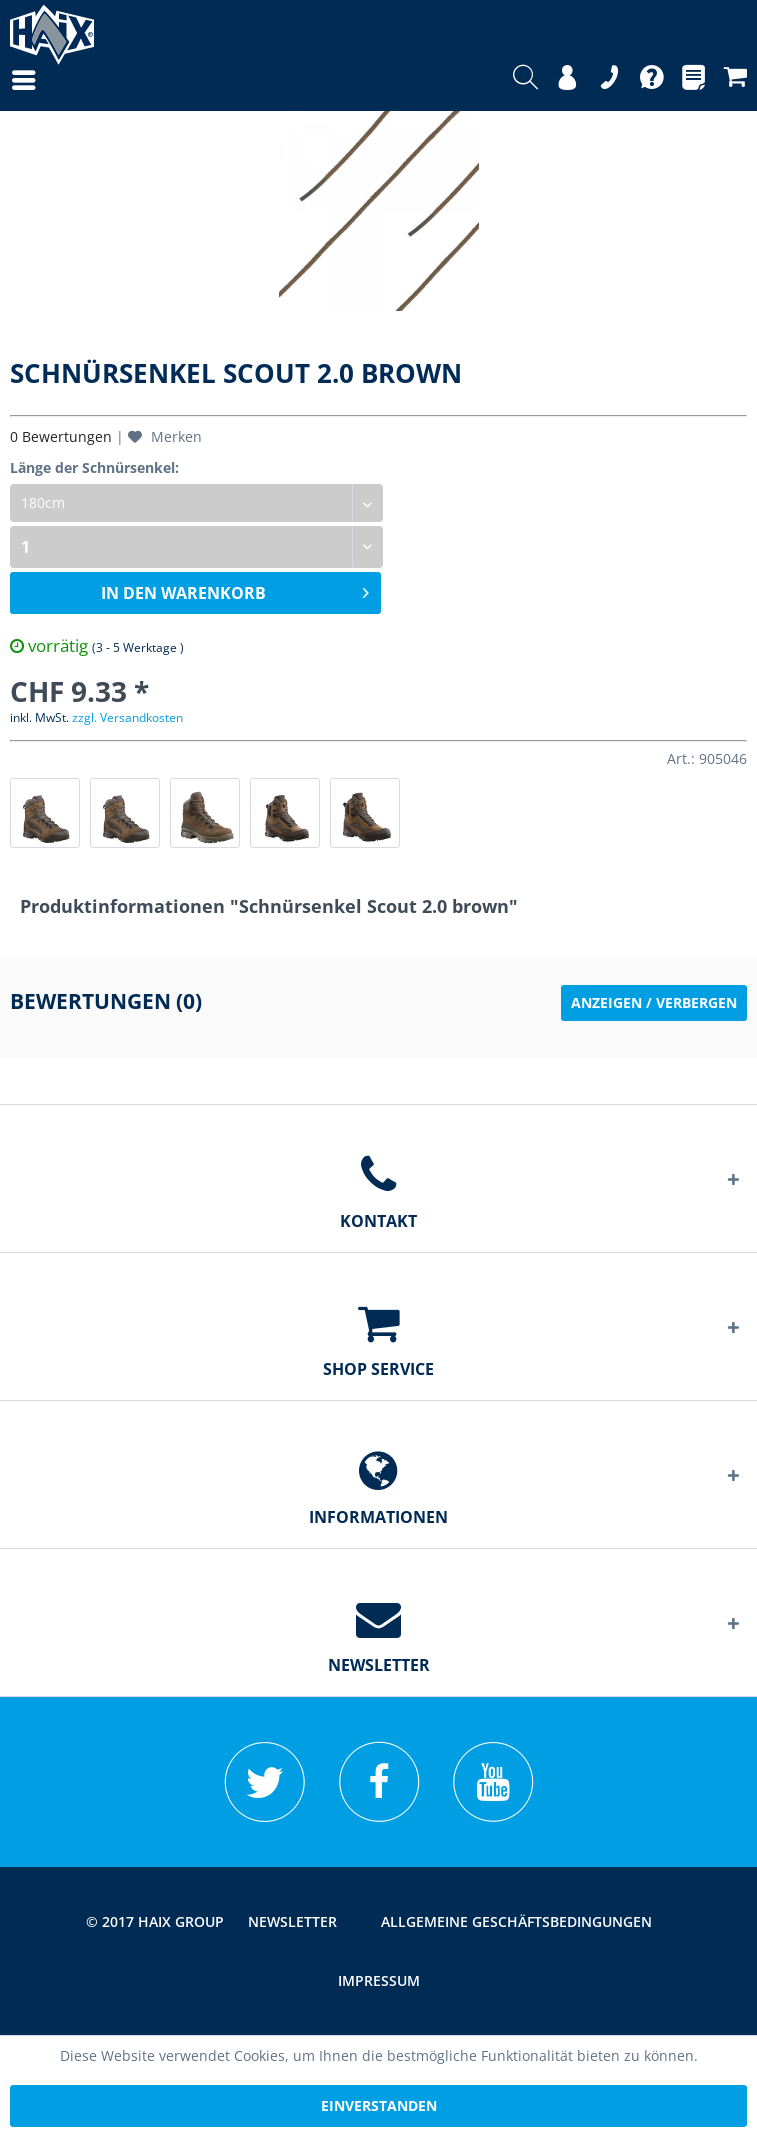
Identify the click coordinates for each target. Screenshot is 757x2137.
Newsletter (292, 1921)
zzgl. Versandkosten (127, 717)
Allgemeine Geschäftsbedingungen (516, 1921)
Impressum (379, 1980)
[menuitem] (4, 80)
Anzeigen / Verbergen (654, 1002)
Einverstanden (379, 2105)
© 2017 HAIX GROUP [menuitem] (155, 1921)
